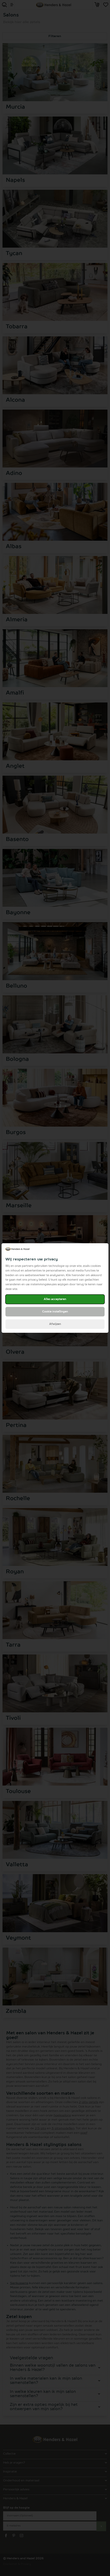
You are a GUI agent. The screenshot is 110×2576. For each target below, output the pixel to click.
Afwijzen (55, 1324)
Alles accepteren (55, 1299)
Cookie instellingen (55, 1311)
